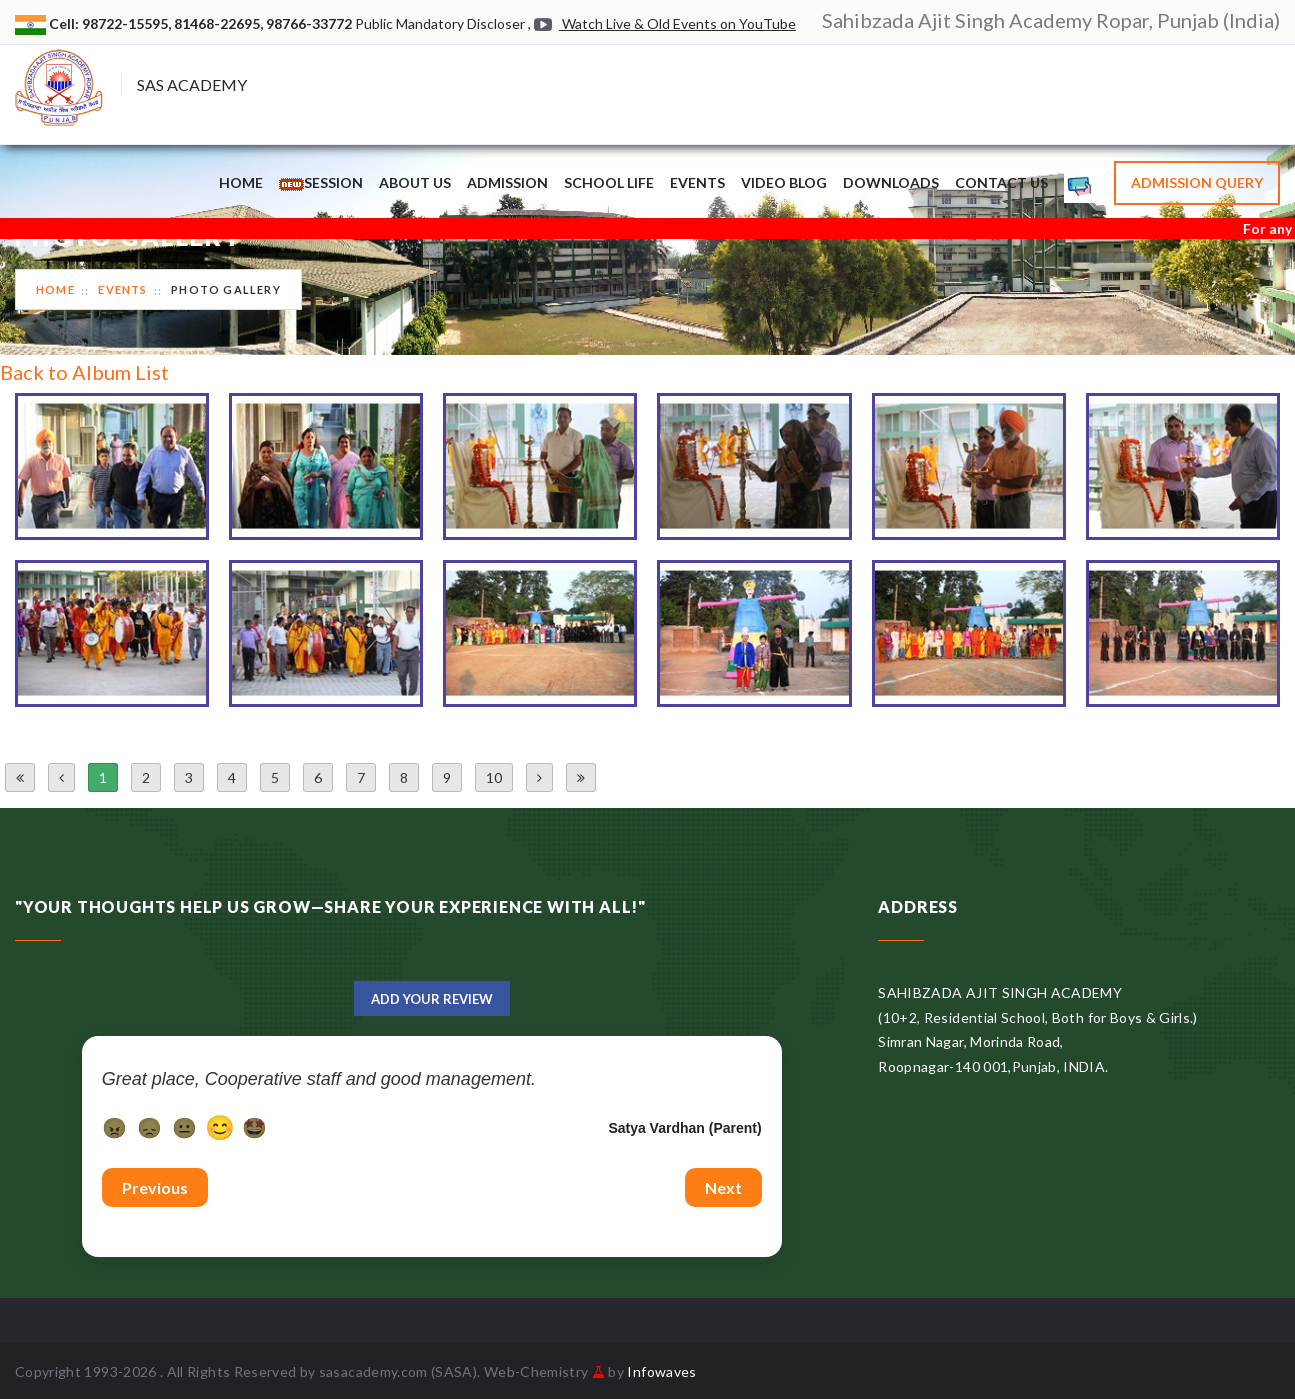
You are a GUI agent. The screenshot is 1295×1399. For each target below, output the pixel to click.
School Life (609, 182)
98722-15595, (128, 23)
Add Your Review (432, 999)
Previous (155, 1187)
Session (321, 182)
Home (241, 182)
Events (697, 182)
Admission (507, 182)
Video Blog (784, 182)
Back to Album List (84, 372)
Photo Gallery (226, 289)
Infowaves (661, 1371)
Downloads (891, 182)
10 (494, 777)
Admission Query (1197, 182)
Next (723, 1187)
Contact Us (1001, 182)
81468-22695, (220, 23)
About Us (415, 182)
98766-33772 (310, 23)
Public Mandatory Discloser (440, 23)
